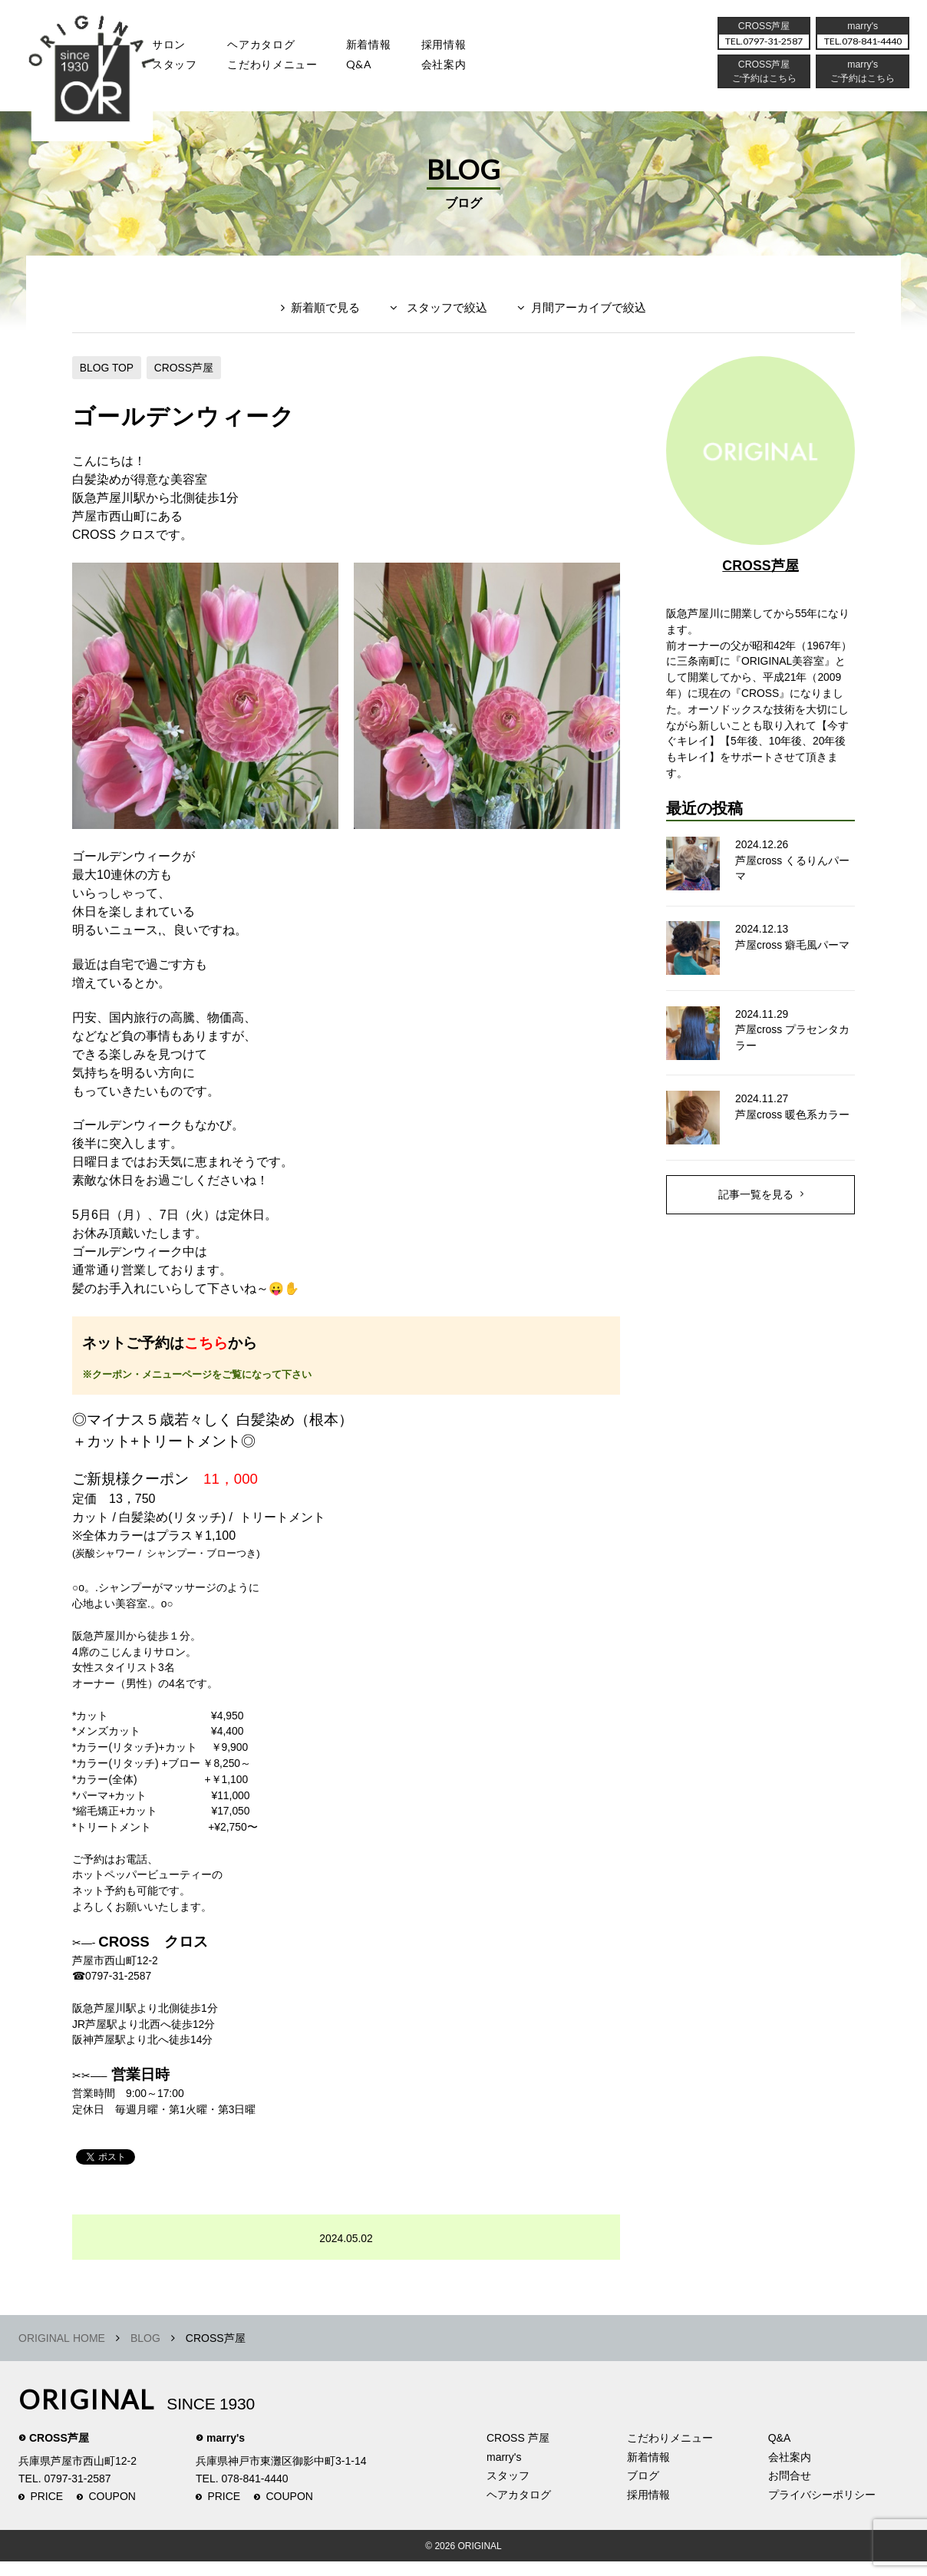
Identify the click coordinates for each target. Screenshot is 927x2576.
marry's (225, 2452)
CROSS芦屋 (185, 371)
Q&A (388, 73)
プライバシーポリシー (822, 2509)
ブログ (643, 2490)
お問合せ (789, 2490)
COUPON (112, 2511)
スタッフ (179, 73)
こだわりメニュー (670, 2452)
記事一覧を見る (755, 1203)
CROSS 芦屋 (518, 2452)
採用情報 (486, 49)
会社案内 (486, 73)
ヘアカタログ (278, 49)
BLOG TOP (107, 371)
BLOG (145, 2352)
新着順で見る (324, 312)
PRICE (46, 2511)
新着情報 (648, 2471)
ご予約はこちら (855, 88)
